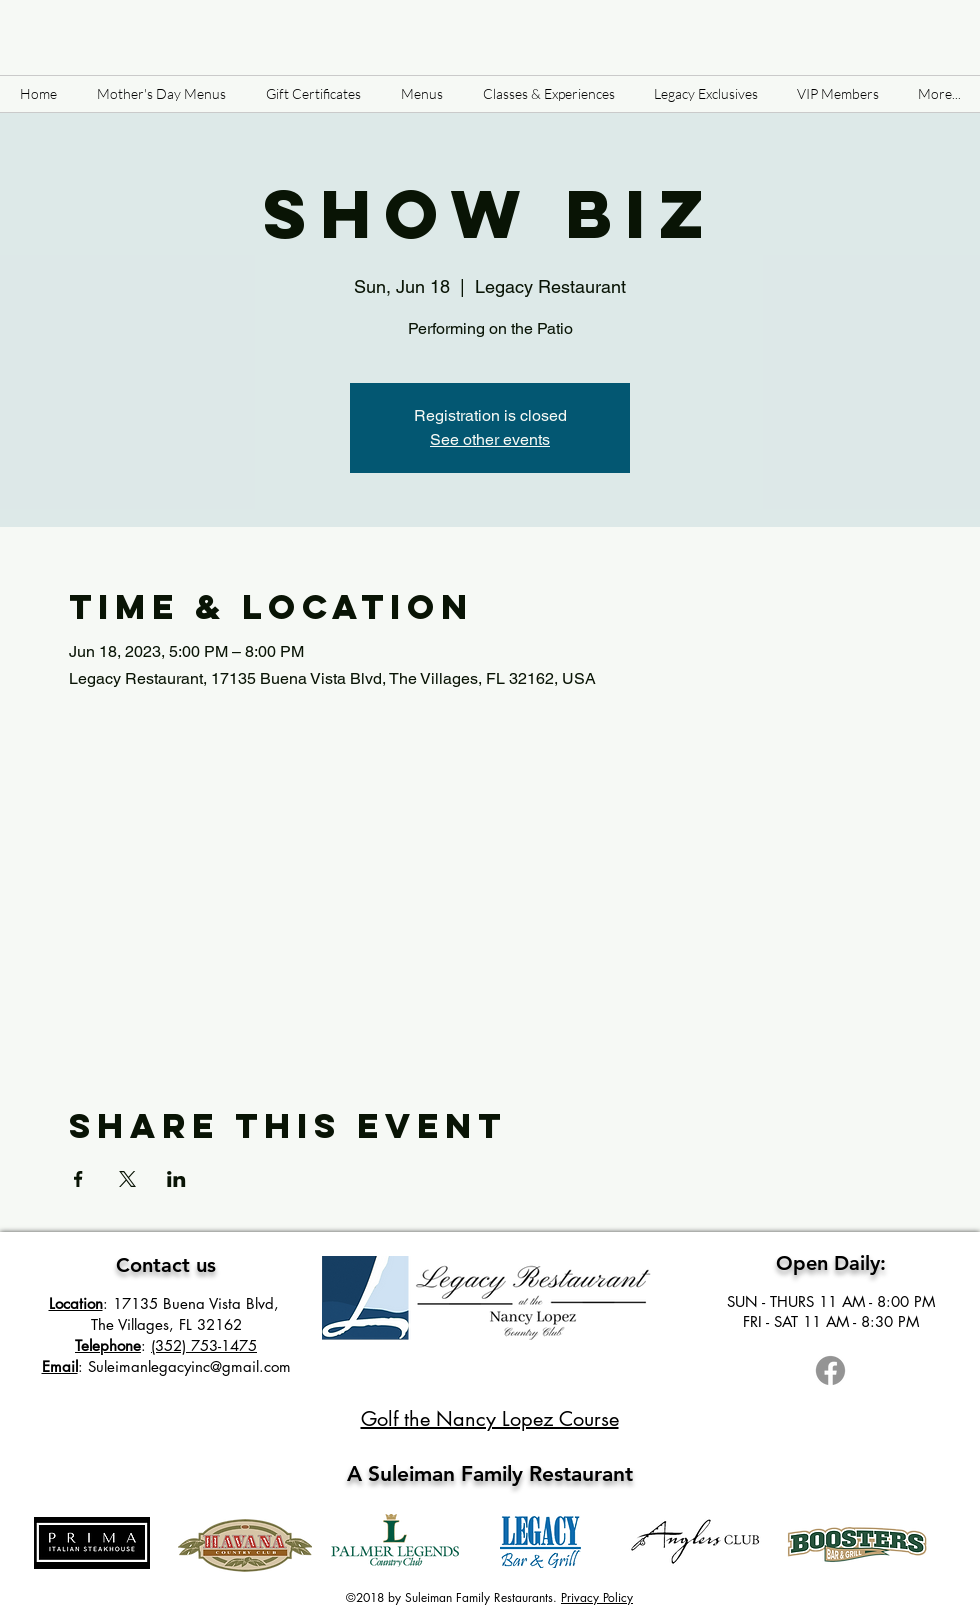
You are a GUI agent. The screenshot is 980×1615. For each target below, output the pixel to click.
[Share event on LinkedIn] (176, 1179)
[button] (422, 94)
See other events (490, 439)
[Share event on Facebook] (78, 1179)
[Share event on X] (127, 1179)
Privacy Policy (597, 1597)
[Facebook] (830, 1370)
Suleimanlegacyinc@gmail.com (189, 1366)
